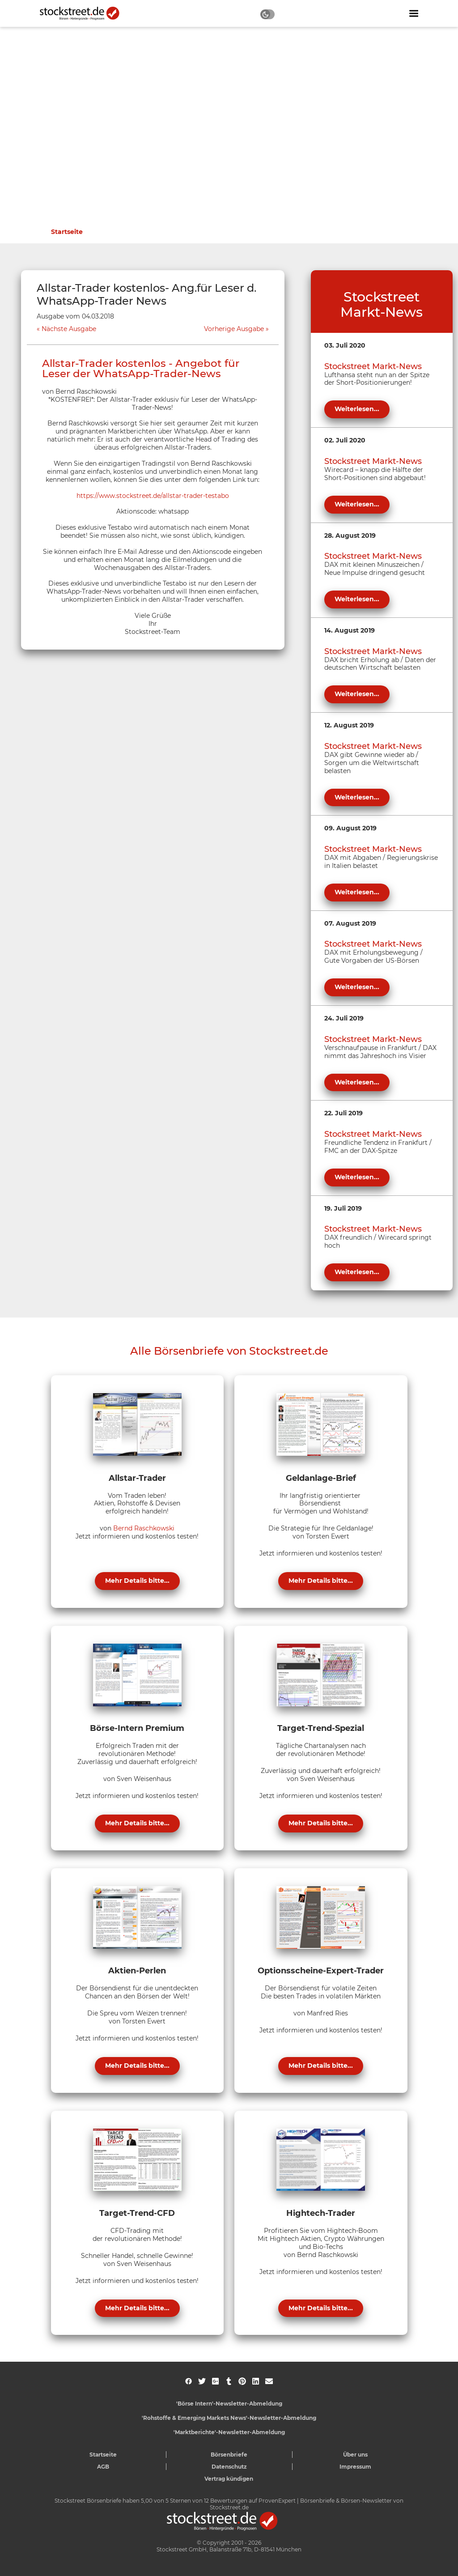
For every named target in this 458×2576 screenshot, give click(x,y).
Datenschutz (229, 2466)
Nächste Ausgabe (69, 329)
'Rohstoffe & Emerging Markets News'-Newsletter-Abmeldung (229, 2417)
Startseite (67, 232)
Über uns (355, 2454)
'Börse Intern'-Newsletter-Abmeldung (229, 2403)
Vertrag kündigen (228, 2478)
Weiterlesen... (357, 409)
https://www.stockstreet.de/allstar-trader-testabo (152, 496)
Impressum (355, 2466)
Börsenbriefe (229, 2454)
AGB (103, 2466)
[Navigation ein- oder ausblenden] (413, 13)
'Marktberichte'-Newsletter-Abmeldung (229, 2432)
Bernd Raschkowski (143, 1528)
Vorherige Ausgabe (234, 329)
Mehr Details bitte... (137, 1581)
